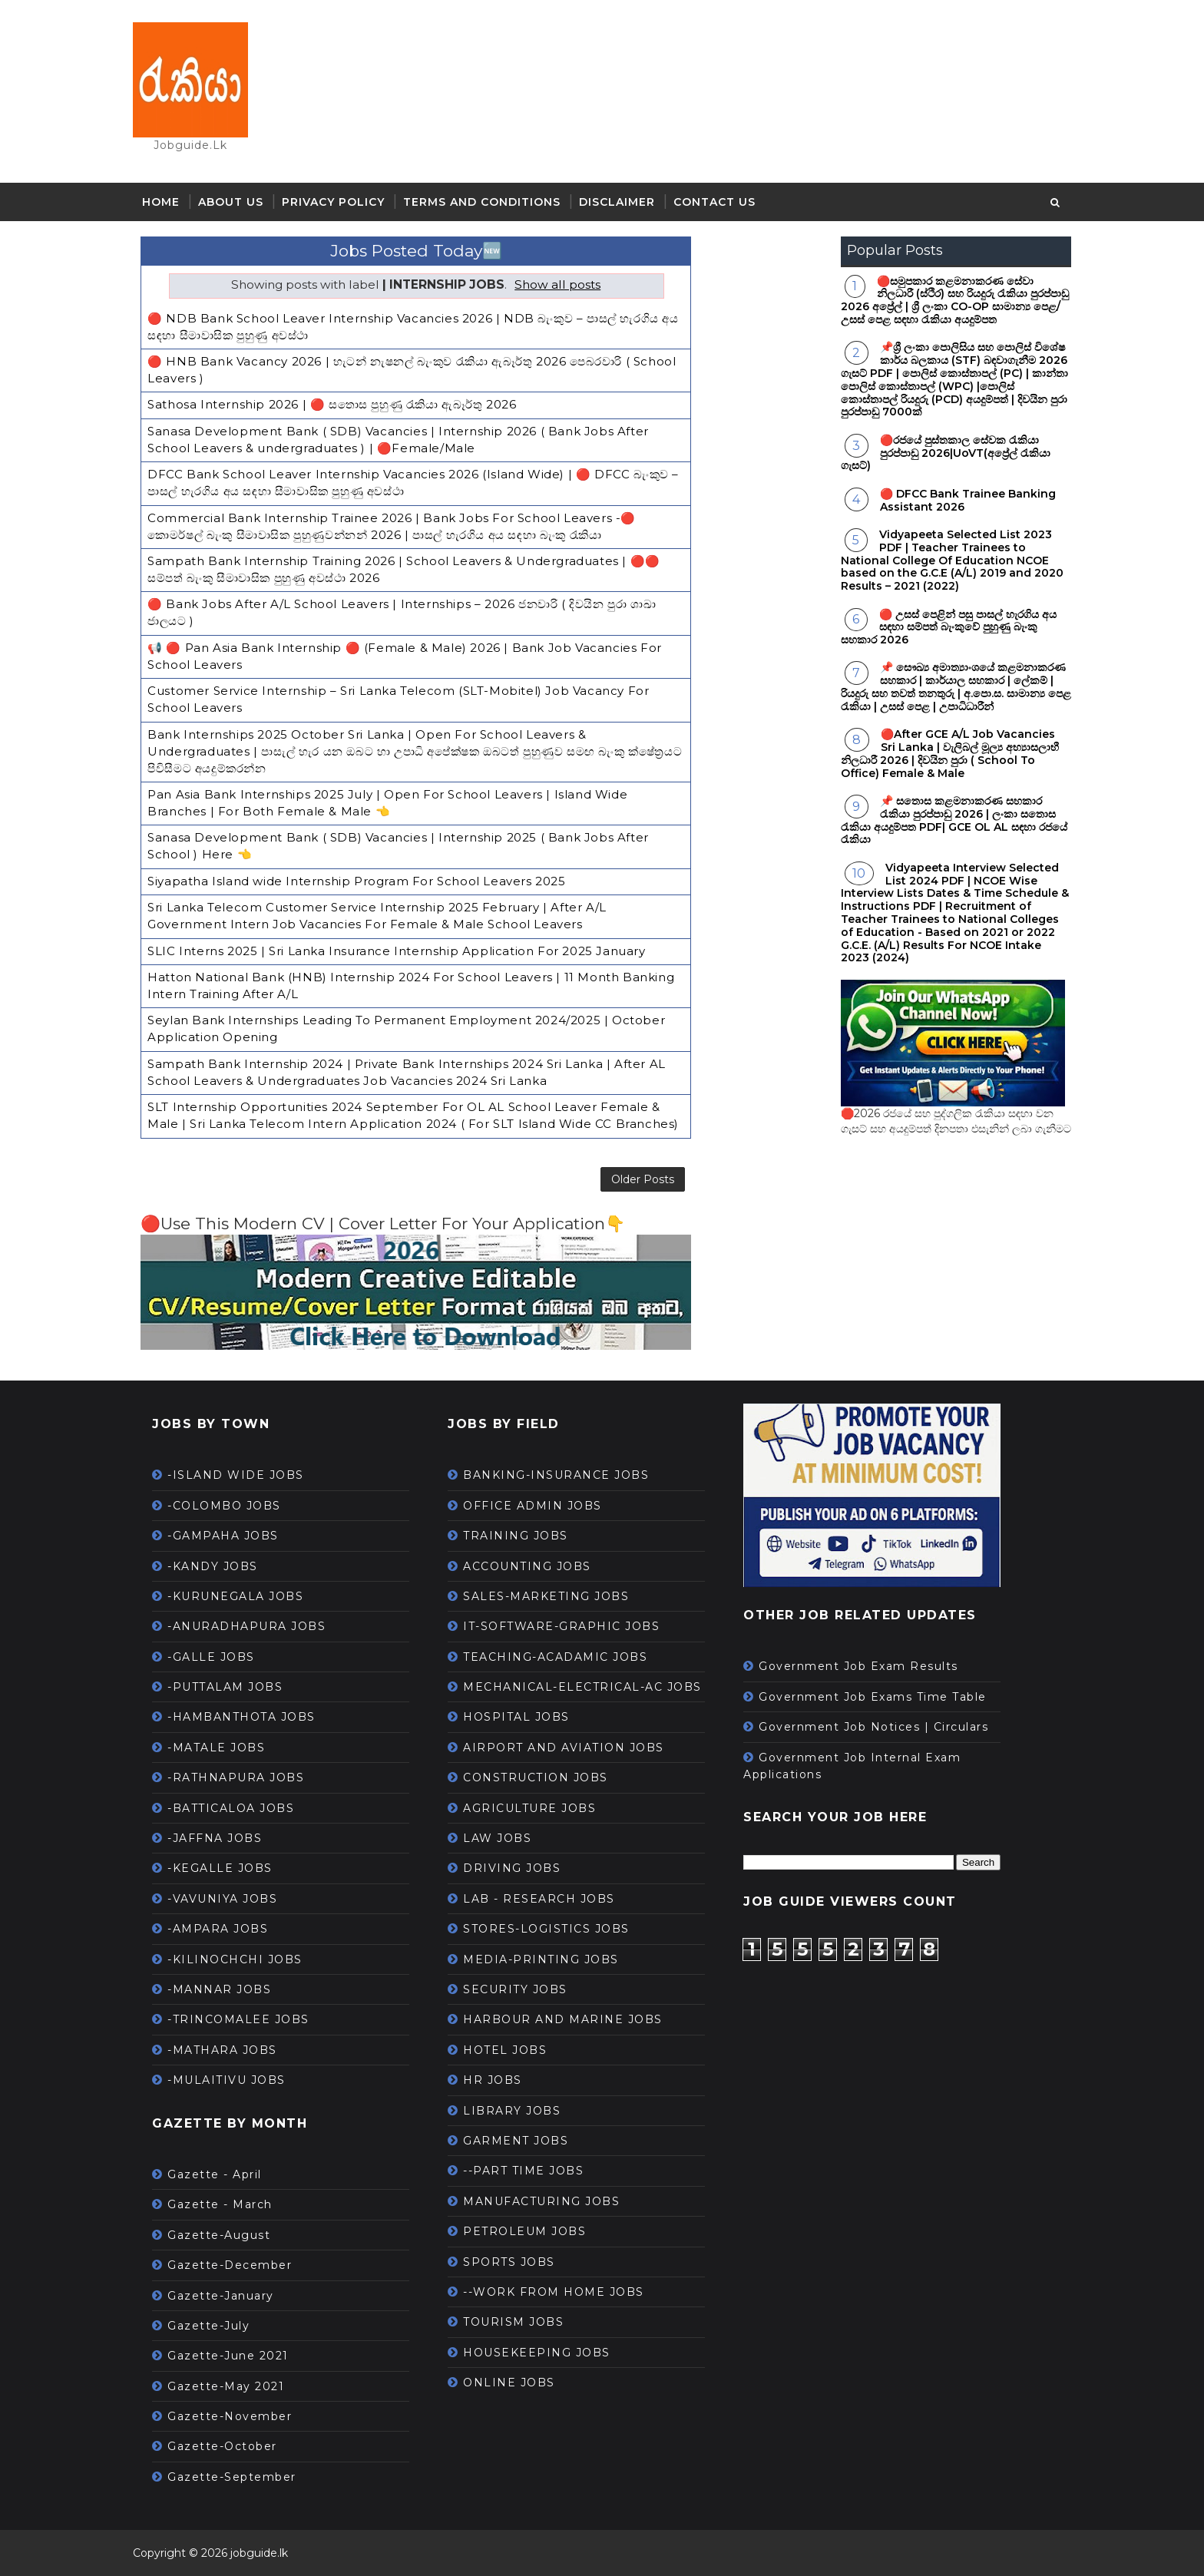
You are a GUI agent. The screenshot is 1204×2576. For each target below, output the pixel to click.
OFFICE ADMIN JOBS (540, 1506)
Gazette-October (231, 2446)
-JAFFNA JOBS (223, 1838)
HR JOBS (501, 2080)
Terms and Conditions (490, 203)
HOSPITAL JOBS (524, 1717)
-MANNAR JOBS (228, 1989)
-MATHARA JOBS (231, 2050)
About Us (239, 203)
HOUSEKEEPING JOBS (545, 2352)
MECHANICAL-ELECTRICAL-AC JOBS (590, 1687)
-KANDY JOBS (221, 1565)
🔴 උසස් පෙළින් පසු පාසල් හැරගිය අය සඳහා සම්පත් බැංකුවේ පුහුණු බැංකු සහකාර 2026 (940, 628)
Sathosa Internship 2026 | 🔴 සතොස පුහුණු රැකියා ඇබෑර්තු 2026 (340, 403)
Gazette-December (238, 2265)
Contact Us (723, 203)
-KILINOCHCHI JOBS (243, 1959)
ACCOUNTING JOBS (535, 1565)
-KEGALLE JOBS (228, 1868)
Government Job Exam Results (867, 1666)
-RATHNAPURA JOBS (244, 1777)
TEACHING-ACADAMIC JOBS (563, 1657)
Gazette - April (223, 2174)
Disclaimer (625, 203)
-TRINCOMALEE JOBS (247, 2019)
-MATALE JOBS (224, 1747)
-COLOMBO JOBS (232, 1506)
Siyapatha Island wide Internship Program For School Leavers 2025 (365, 868)
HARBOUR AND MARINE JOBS (571, 2019)
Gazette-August (227, 2235)
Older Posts (622, 1177)
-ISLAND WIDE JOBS (244, 1475)
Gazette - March (228, 2204)
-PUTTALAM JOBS (233, 1687)
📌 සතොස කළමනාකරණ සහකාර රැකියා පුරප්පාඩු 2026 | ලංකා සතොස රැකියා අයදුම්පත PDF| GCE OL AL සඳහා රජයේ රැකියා (945, 821)
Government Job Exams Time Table (881, 1697)
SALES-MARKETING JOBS (554, 1596)
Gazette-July (217, 2326)
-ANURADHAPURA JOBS (255, 1626)
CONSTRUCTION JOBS (544, 1777)
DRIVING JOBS (520, 1868)
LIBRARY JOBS (520, 2110)
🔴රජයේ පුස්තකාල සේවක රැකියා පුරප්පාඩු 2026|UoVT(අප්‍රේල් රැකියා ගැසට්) (937, 455)
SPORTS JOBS (517, 2261)
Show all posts (552, 286)
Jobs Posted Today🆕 (410, 252)
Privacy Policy (341, 203)
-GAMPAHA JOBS (231, 1536)
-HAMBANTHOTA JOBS (250, 1717)
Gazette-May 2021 (234, 2385)
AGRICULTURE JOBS (537, 1807)
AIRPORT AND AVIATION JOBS (572, 1747)
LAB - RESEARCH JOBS (547, 1899)
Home (169, 203)
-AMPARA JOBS (226, 1929)
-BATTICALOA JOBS (239, 1807)
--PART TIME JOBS (531, 2171)
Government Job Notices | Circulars (882, 1727)
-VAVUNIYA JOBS (231, 1899)
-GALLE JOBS (219, 1657)
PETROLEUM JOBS (532, 2231)
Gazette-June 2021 (236, 2356)
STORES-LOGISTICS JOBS (554, 1929)
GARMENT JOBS (524, 2141)
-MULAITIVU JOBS (235, 2080)
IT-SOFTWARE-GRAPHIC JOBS (569, 1626)
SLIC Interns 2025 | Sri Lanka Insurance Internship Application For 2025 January (404, 935)
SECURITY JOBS (523, 1989)
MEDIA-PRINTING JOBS (549, 1959)
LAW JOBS (505, 1838)
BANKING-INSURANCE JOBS (564, 1475)
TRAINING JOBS (524, 1536)
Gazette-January (229, 2295)
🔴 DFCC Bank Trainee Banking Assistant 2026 (959, 501)
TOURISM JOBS (521, 2322)
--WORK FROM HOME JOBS (562, 2292)
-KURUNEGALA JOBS (244, 1596)
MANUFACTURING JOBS (549, 2201)
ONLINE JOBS (517, 2382)
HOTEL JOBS (513, 2050)
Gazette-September (240, 2477)
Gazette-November (238, 2416)
